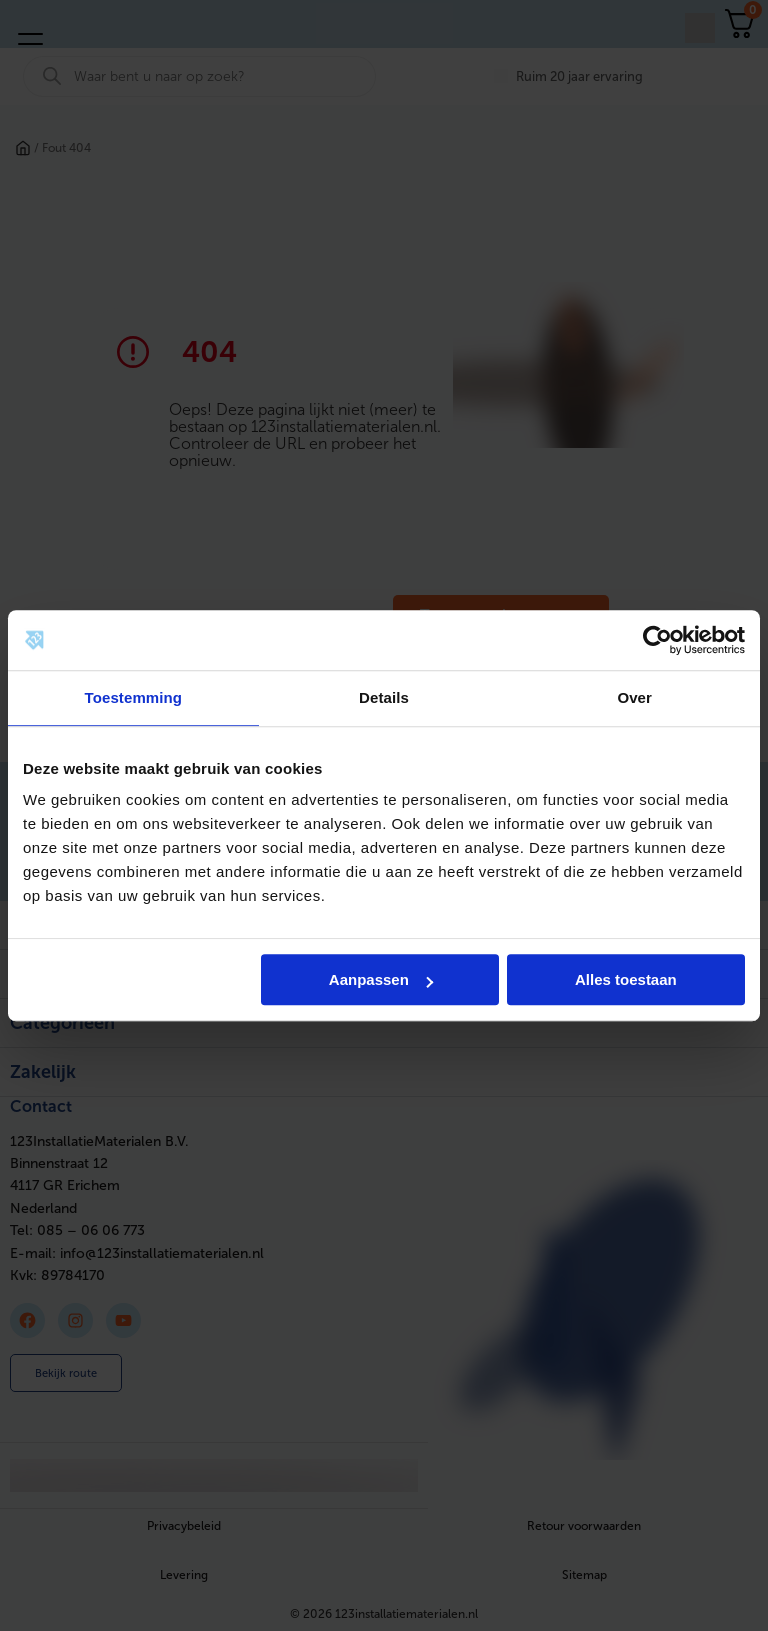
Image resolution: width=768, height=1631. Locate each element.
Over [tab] (634, 697)
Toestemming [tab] (134, 697)
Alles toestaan (626, 979)
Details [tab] (384, 697)
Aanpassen (381, 979)
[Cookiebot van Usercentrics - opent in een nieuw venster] (657, 640)
